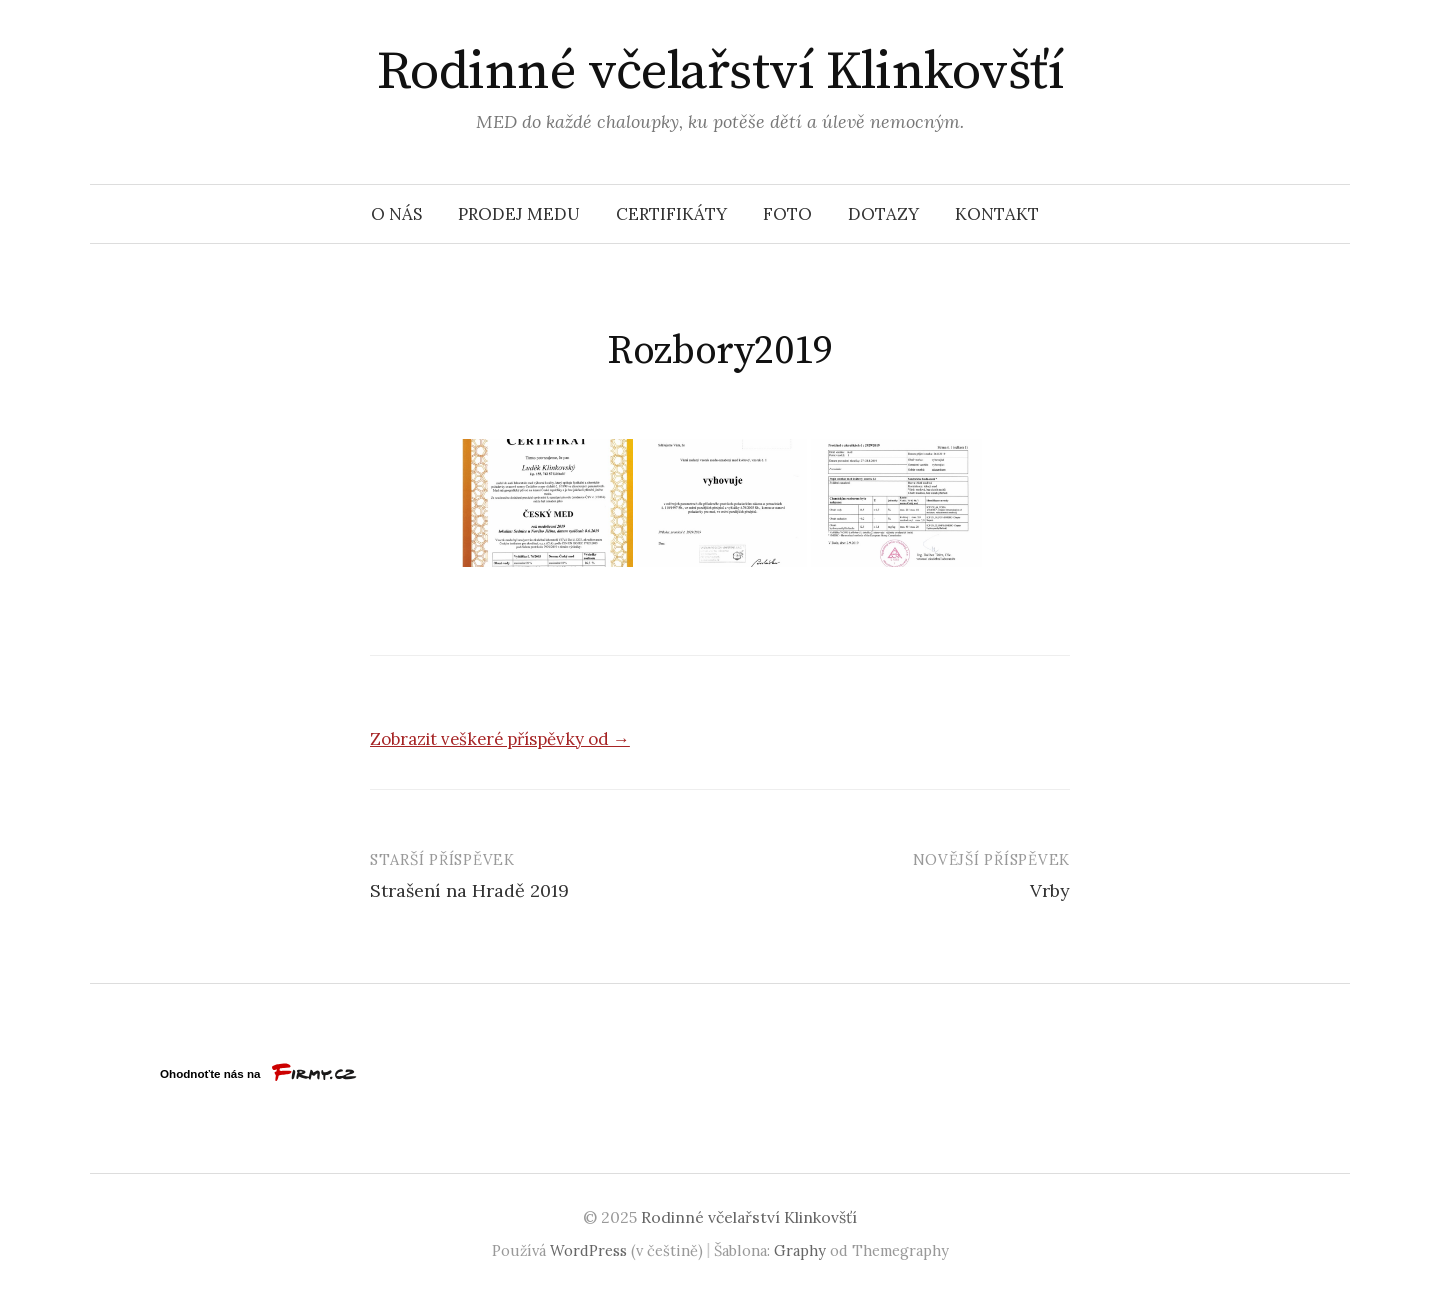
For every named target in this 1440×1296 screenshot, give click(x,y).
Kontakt (997, 214)
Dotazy (883, 214)
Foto (787, 214)
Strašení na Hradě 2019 (469, 890)
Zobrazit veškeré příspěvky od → (500, 739)
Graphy (800, 1250)
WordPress (588, 1250)
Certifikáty (671, 214)
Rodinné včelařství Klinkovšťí (720, 72)
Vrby (1050, 890)
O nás (396, 214)
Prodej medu (519, 214)
